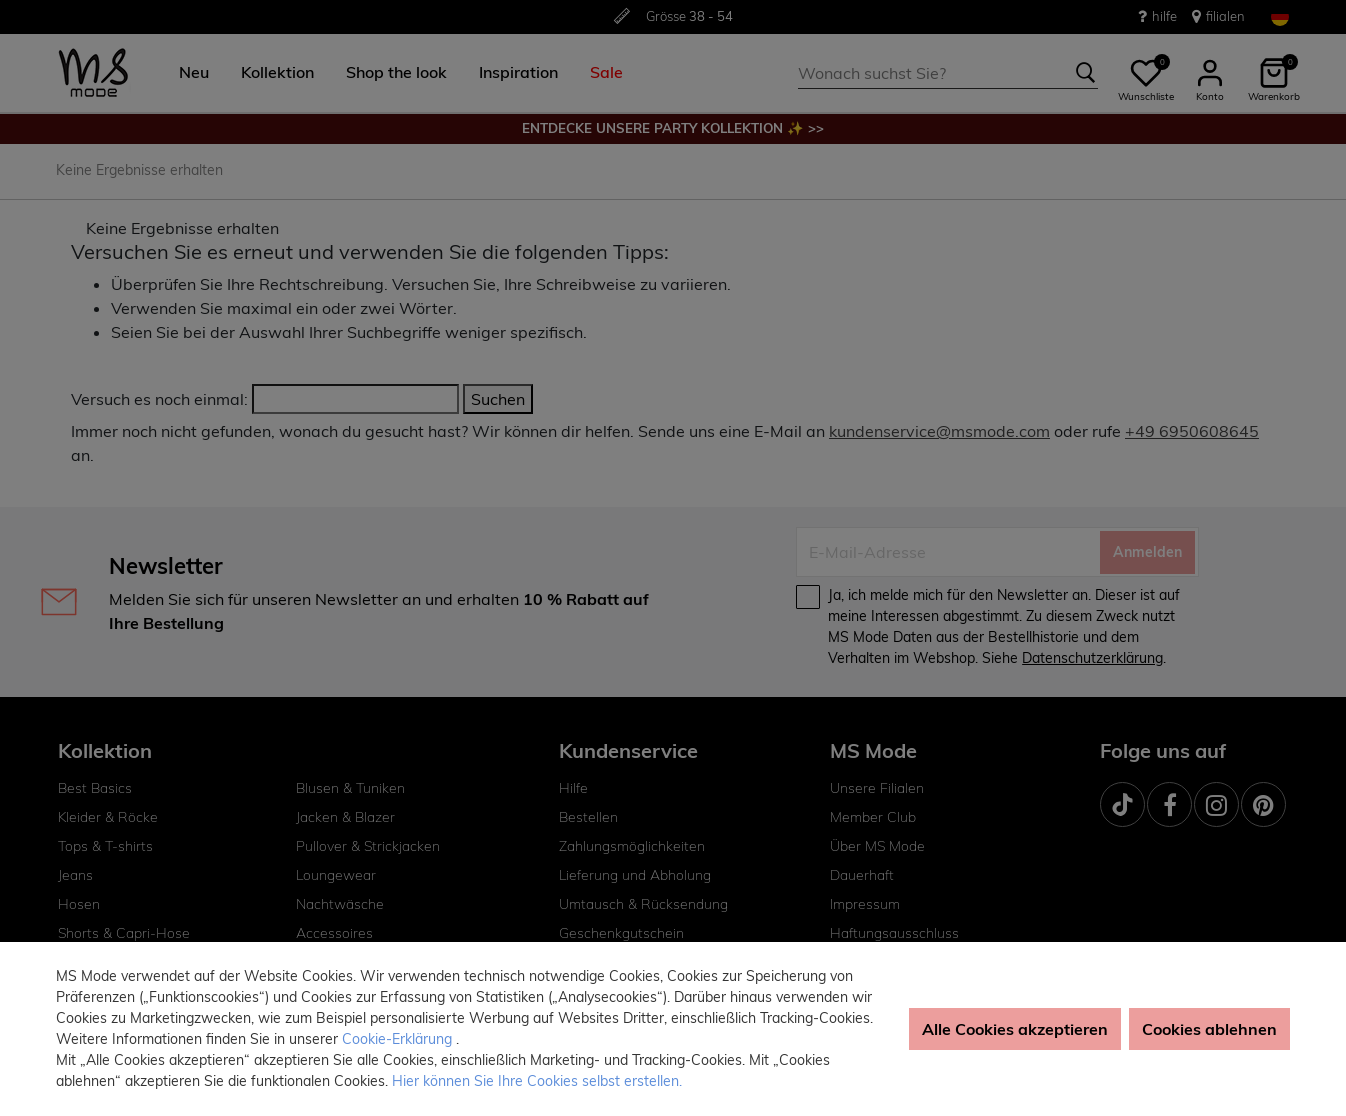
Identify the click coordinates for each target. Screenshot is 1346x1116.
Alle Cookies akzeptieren (1015, 1029)
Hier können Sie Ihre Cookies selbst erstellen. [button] (537, 1081)
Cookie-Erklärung (399, 1039)
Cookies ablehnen (1209, 1029)
